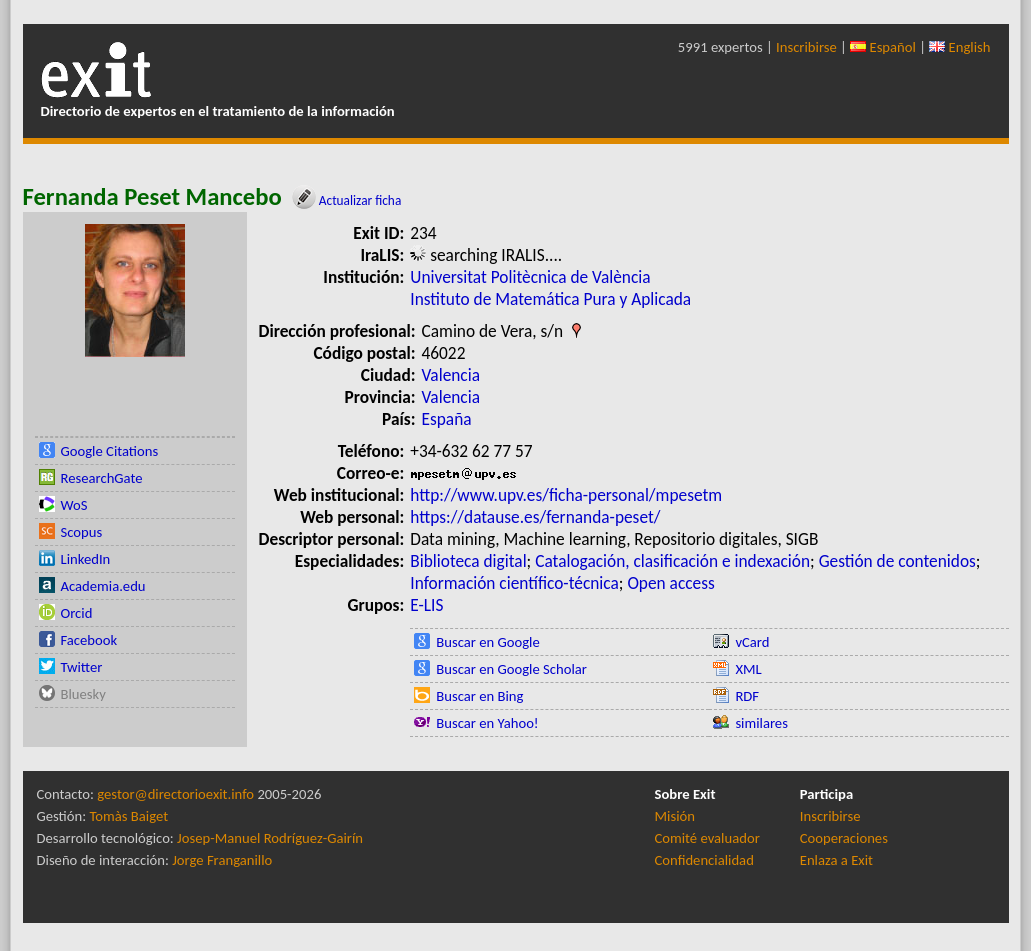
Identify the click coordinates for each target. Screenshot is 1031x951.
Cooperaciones (844, 838)
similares (761, 723)
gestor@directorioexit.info (175, 794)
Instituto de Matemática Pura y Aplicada (550, 299)
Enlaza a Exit (836, 860)
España (447, 419)
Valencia (451, 375)
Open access (670, 583)
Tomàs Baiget (128, 816)
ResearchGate (102, 478)
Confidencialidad (704, 860)
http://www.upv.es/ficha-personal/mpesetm (566, 495)
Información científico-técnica (514, 583)
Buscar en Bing (479, 696)
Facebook (89, 640)
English (959, 47)
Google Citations (110, 451)
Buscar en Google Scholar (511, 669)
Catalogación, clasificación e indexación (672, 561)
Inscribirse (806, 47)
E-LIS (426, 605)
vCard (752, 642)
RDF (747, 696)
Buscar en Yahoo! (487, 723)
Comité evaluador (707, 838)
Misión (675, 816)
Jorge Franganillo (222, 860)
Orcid (77, 613)
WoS (74, 505)
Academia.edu (103, 586)
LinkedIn (86, 559)
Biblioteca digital (468, 561)
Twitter (82, 667)
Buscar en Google (488, 642)
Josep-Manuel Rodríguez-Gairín (270, 838)
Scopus (82, 532)
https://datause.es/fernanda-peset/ (535, 517)
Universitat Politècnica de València (530, 277)
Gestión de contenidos (897, 561)
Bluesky (83, 694)
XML (748, 669)
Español (883, 47)
